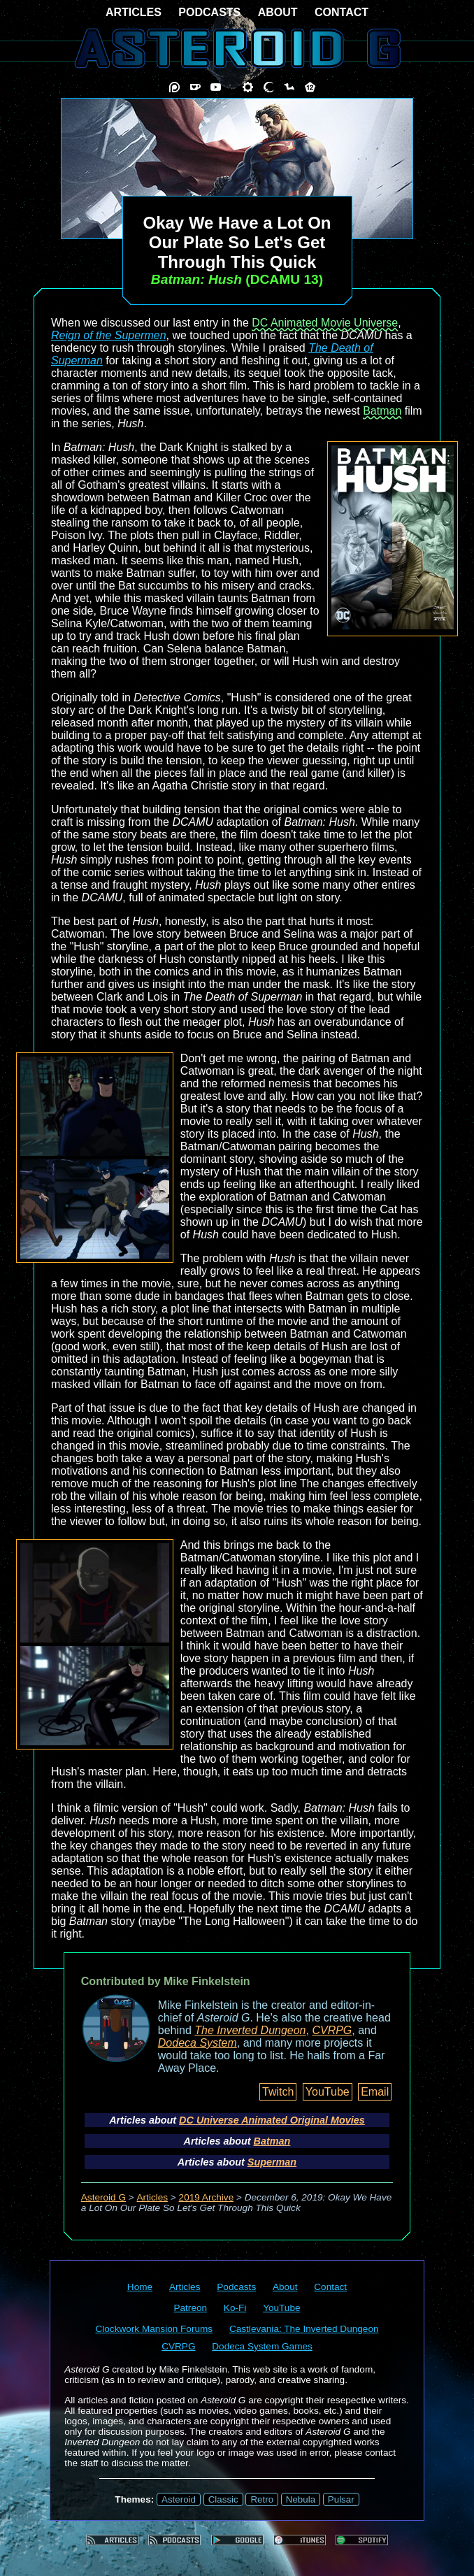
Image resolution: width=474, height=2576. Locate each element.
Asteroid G (103, 2197)
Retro (261, 2499)
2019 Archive (206, 2197)
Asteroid (178, 2499)
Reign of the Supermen (108, 335)
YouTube (328, 2092)
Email (375, 2092)
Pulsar (341, 2499)
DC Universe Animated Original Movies (272, 2120)
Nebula (300, 2499)
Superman (271, 2162)
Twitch (278, 2092)
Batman (382, 411)
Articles (152, 2197)
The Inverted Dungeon (250, 2030)
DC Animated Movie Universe (325, 323)
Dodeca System (197, 2043)
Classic (223, 2499)
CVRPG (332, 2030)
